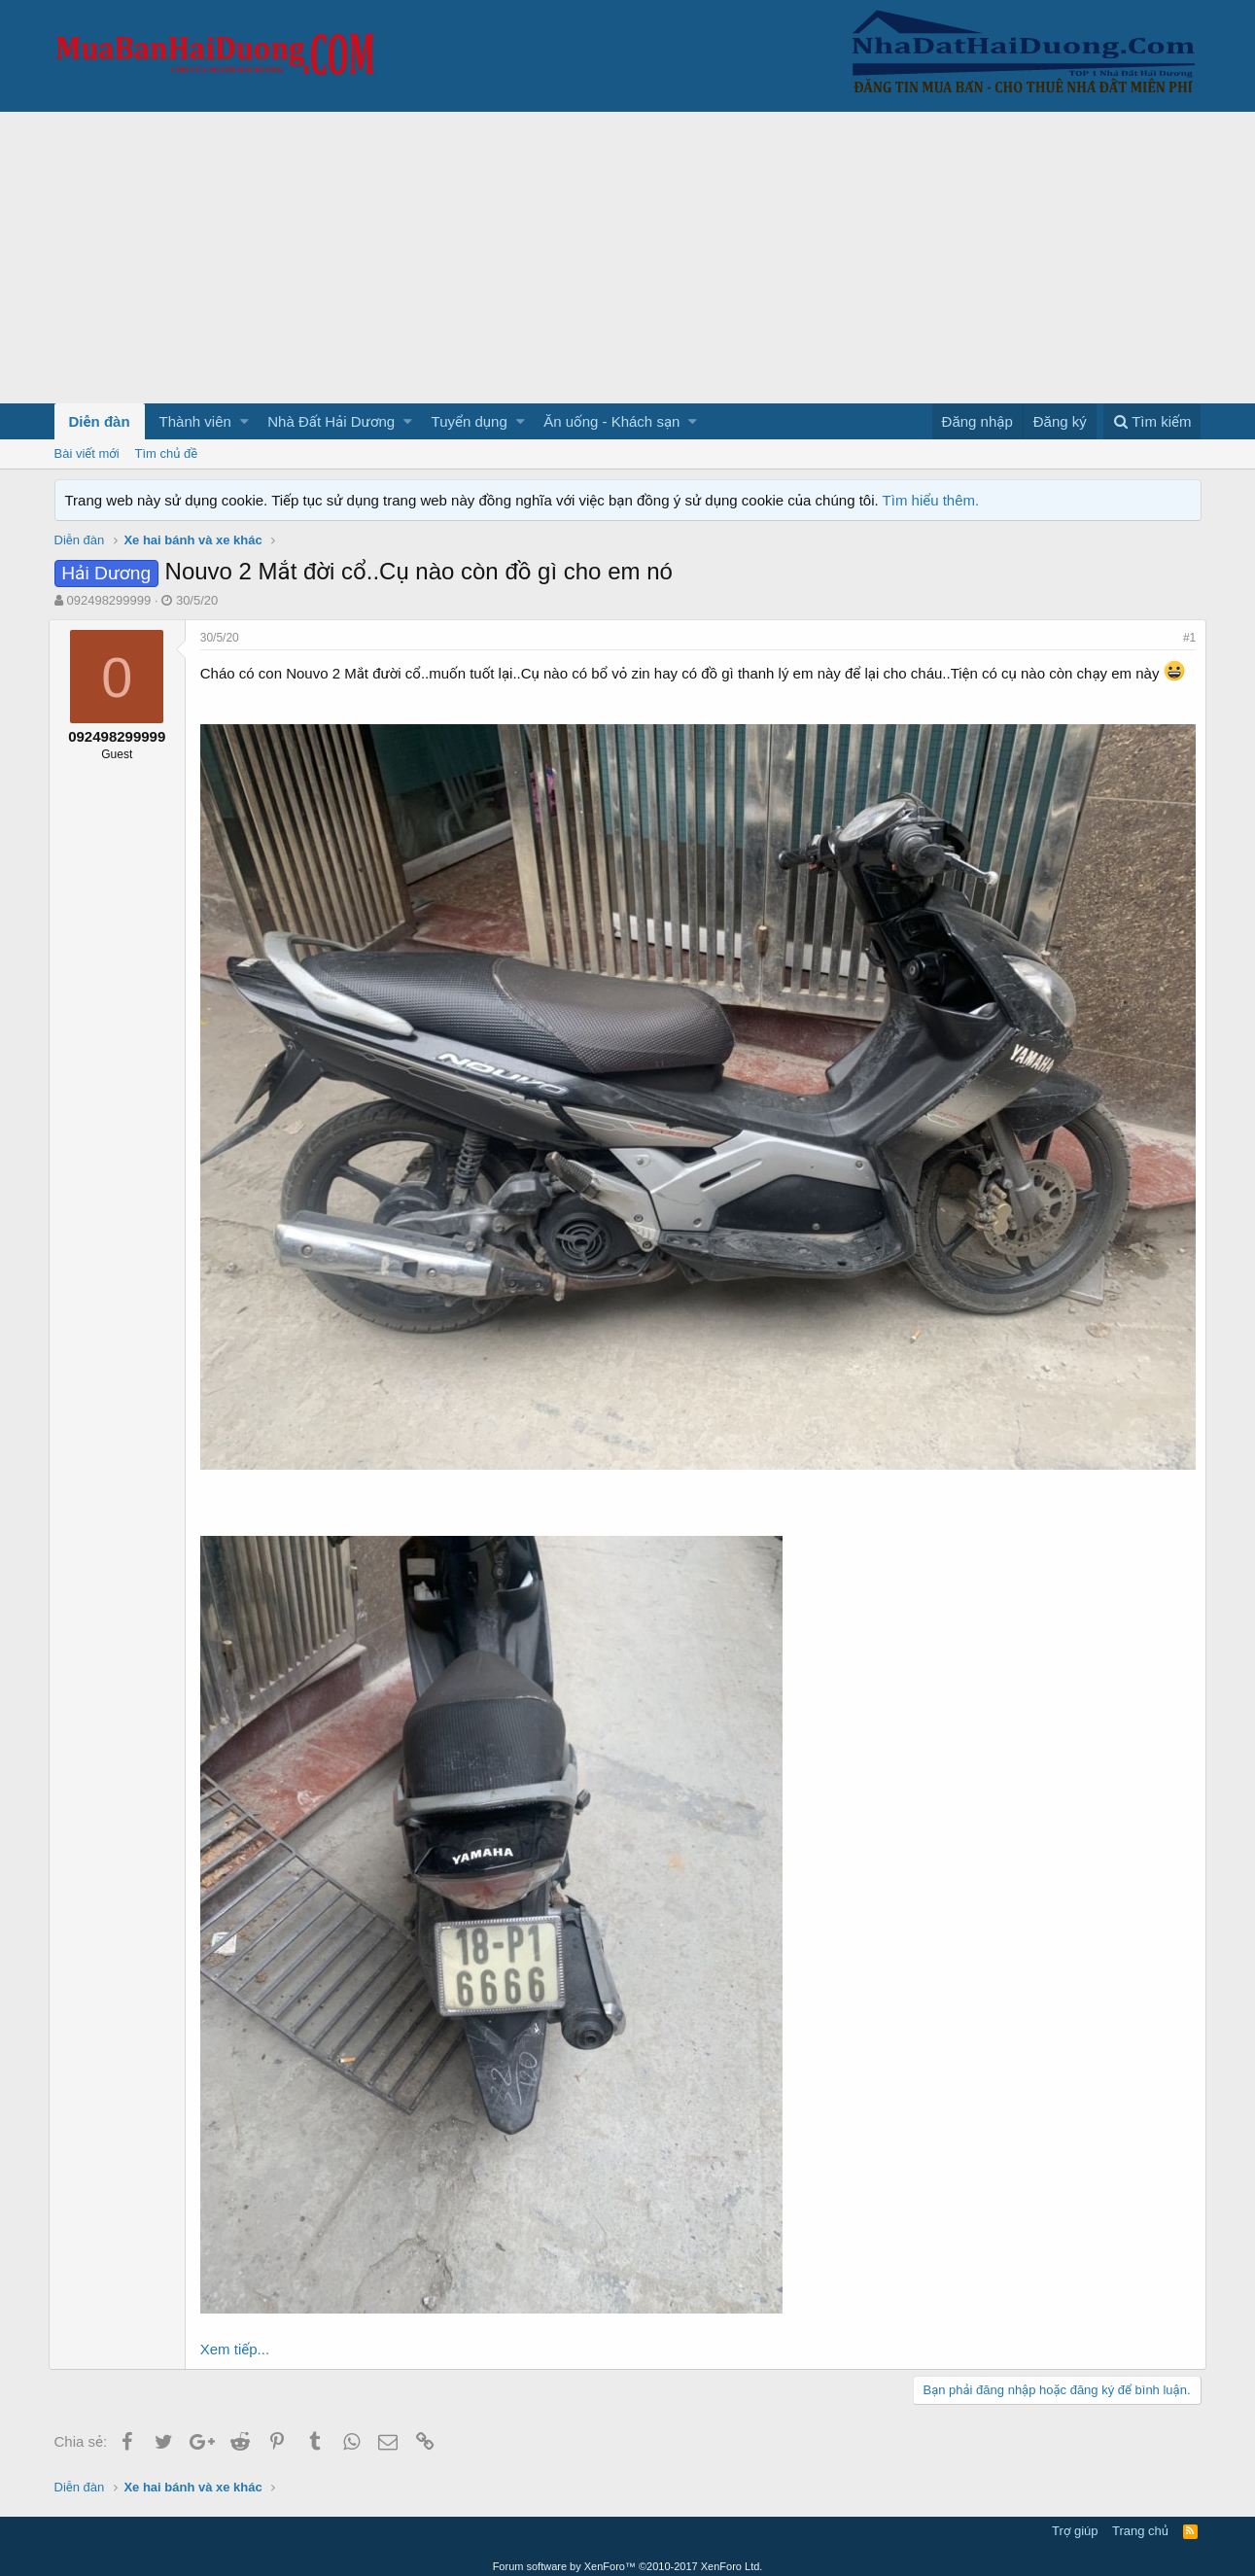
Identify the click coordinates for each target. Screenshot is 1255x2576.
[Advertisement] (628, 258)
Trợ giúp (1075, 2523)
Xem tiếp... (240, 2341)
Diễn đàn (99, 421)
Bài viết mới (87, 453)
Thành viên (195, 421)
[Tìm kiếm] (1152, 421)
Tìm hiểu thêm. (931, 500)
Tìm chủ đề (166, 453)
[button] (244, 421)
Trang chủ (1140, 2523)
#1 (1183, 637)
